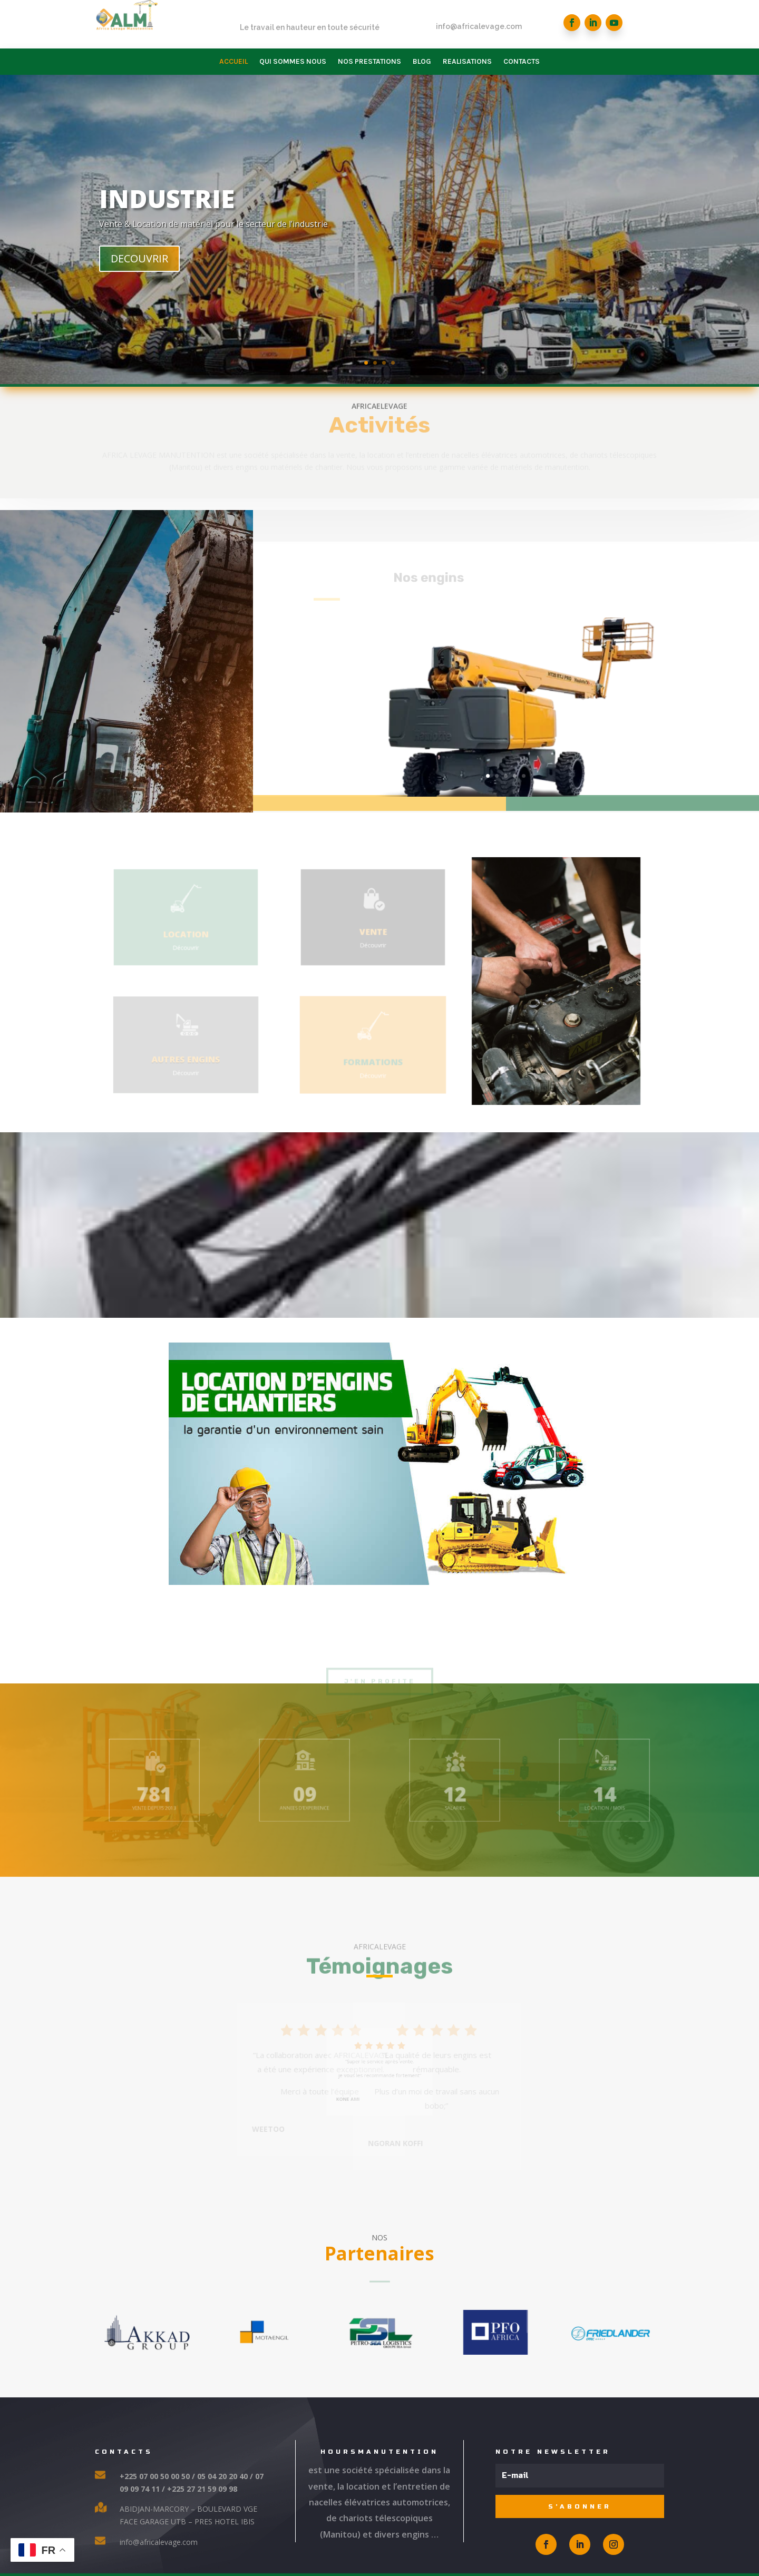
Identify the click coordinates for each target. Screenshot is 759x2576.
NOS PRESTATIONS (369, 62)
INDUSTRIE (325, 216)
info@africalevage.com (479, 31)
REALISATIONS (467, 62)
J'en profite (379, 1732)
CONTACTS (521, 62)
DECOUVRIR (298, 276)
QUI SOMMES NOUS (292, 62)
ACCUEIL (233, 62)
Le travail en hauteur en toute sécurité (310, 36)
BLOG (422, 62)
